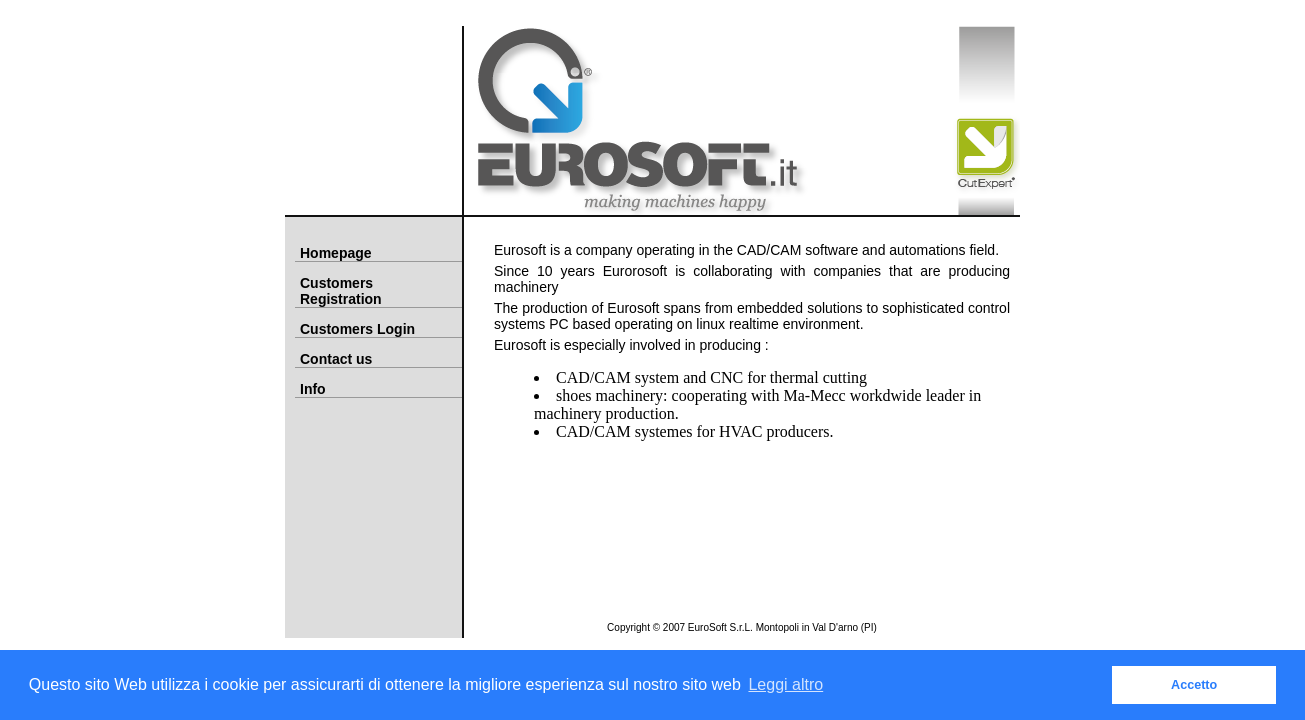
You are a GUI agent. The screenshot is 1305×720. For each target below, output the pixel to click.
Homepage (336, 253)
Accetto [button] (1194, 685)
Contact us (336, 359)
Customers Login (357, 329)
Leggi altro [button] (785, 684)
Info (313, 389)
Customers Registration (341, 291)
